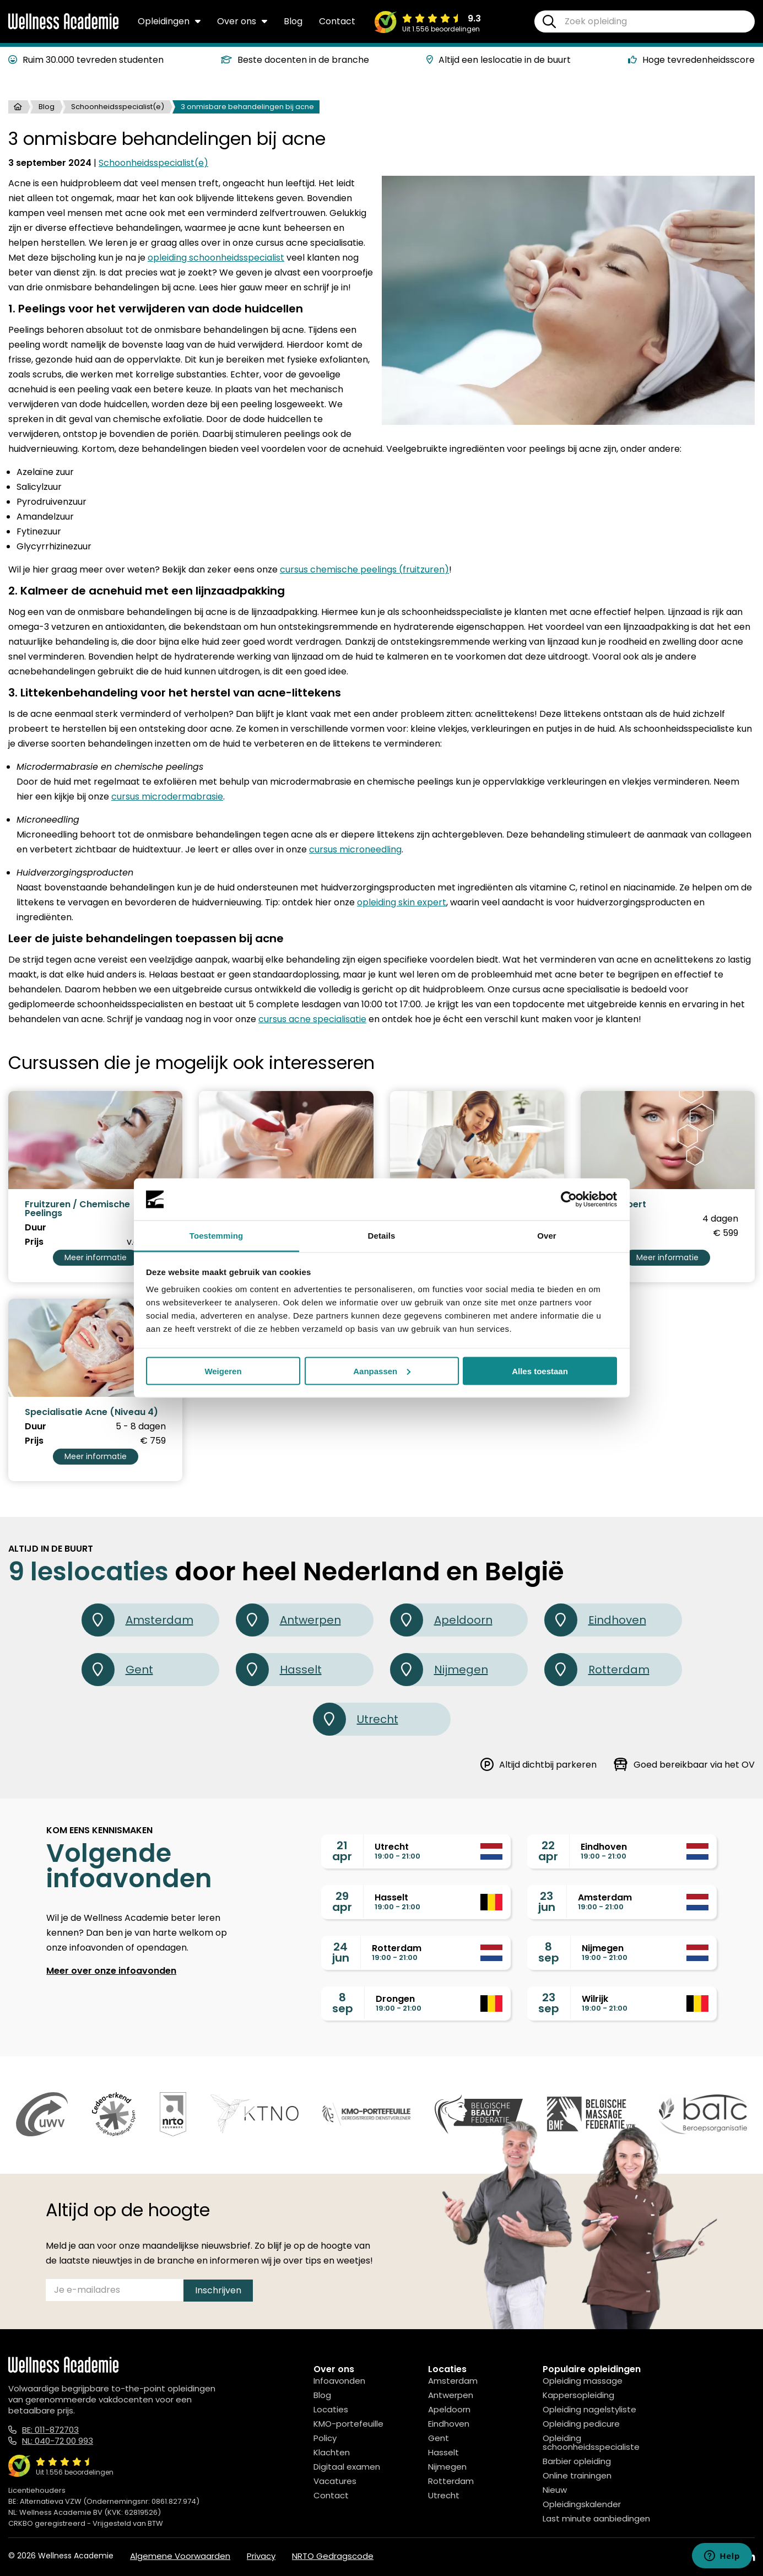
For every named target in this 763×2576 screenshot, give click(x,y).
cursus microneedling (355, 849)
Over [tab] (546, 1235)
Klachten (331, 2452)
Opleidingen (169, 21)
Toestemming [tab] (216, 1235)
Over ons (242, 21)
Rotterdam (597, 1669)
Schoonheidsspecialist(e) (117, 106)
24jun (340, 1952)
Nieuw (555, 2490)
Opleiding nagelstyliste (589, 2409)
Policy (325, 2438)
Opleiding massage (583, 2380)
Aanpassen (381, 1370)
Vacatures (334, 2481)
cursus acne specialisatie (312, 1019)
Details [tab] (382, 1235)
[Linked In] (750, 2557)
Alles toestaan (540, 1370)
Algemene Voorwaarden (180, 2556)
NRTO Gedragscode (333, 2556)
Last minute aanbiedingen (596, 2518)
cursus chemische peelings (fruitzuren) (364, 569)
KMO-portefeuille (348, 2423)
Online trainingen (577, 2475)
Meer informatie (95, 1257)
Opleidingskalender (582, 2504)
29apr (342, 1901)
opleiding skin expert (401, 902)
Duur (35, 1227)
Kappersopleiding (578, 2395)
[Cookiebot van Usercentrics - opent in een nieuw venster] (569, 1199)
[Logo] (63, 27)
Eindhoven (595, 1620)
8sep (548, 1952)
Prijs (34, 1242)
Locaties (330, 2409)
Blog (293, 21)
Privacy (261, 2556)
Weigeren (222, 1370)
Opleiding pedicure (581, 2423)
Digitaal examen (346, 2466)
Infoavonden (339, 2380)
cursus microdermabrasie (167, 796)
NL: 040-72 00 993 (57, 2441)
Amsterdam (137, 1620)
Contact (337, 21)
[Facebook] (700, 2557)
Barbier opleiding (577, 2461)
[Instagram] (724, 2557)
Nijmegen (439, 1669)
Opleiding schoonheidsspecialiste (591, 2442)
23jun (546, 1901)
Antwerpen (288, 1620)
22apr (548, 1851)
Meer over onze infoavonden (111, 1970)
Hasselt (279, 1669)
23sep (548, 2003)
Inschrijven (218, 2290)
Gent (117, 1669)
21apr (342, 1851)
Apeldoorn (441, 1620)
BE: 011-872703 (50, 2429)
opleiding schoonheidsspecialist (216, 257)
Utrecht (355, 1719)
